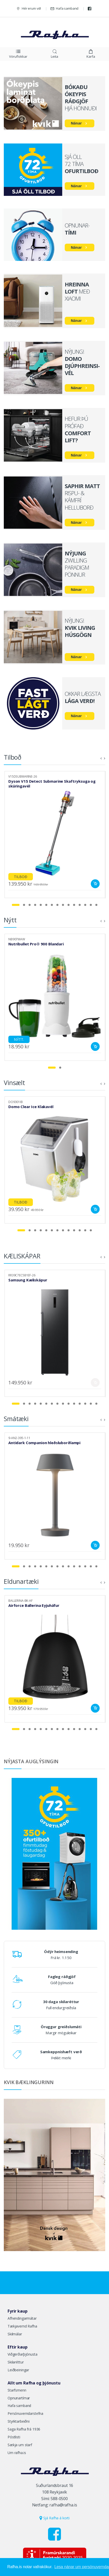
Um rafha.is (17, 2452)
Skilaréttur (16, 2362)
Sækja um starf (20, 2444)
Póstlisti (14, 2437)
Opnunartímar (19, 2398)
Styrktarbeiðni (19, 2421)
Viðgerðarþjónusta (22, 2354)
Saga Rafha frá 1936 (24, 2429)
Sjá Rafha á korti (54, 2518)
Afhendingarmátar (22, 2318)
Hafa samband (64, 8)
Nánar (76, 123)
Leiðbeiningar (18, 2369)
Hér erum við (28, 8)
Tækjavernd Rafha (22, 2326)
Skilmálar (15, 2334)
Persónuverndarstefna (25, 2413)
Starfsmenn (17, 2390)
